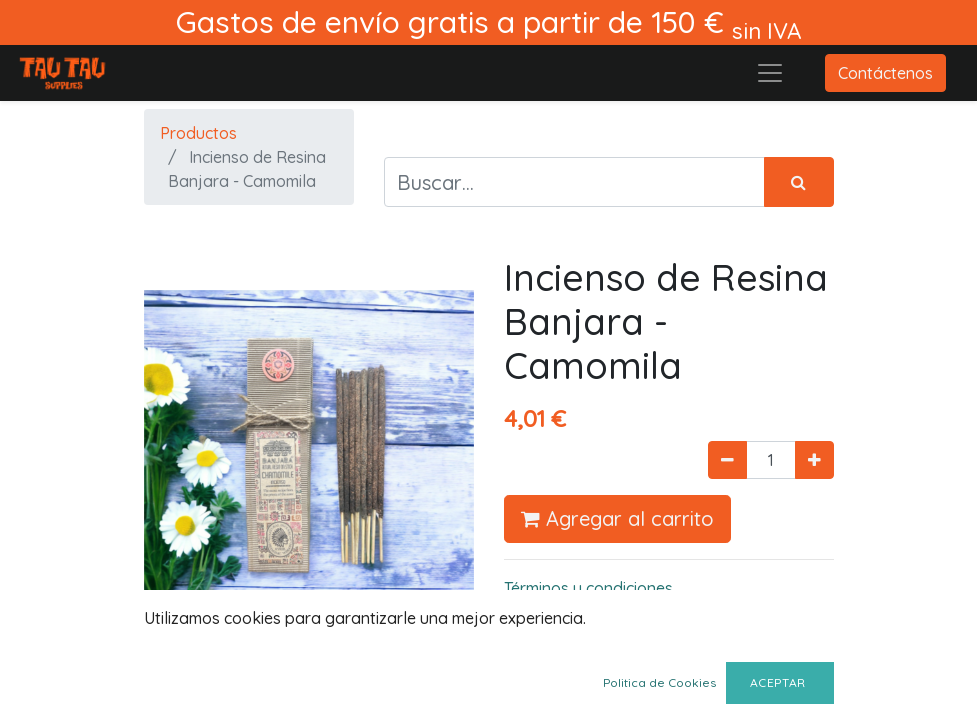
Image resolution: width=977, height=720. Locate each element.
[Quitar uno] (727, 460)
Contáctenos (885, 73)
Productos (198, 133)
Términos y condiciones (588, 588)
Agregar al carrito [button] (617, 518)
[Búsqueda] (799, 182)
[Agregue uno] (814, 460)
